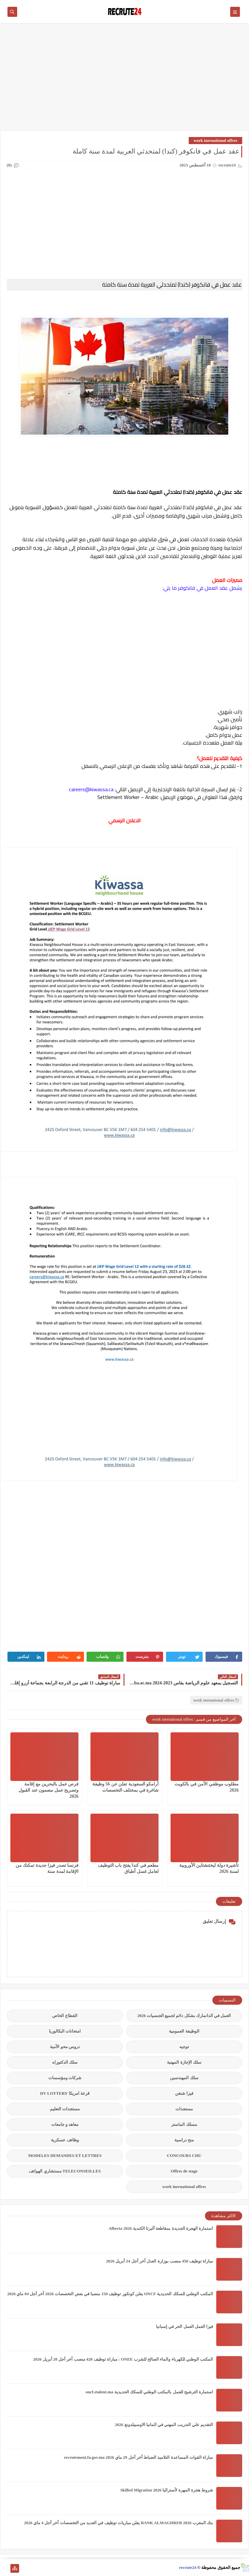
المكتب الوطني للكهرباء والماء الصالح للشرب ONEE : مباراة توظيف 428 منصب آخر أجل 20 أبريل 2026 (123, 2359)
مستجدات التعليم (65, 2108)
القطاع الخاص (64, 2015)
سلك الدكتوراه (64, 2062)
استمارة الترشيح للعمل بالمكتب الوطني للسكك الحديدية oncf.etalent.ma (149, 2391)
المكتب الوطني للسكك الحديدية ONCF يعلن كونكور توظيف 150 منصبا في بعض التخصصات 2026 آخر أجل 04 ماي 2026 (110, 2293)
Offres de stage (184, 2171)
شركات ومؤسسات (64, 2077)
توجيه (184, 2046)
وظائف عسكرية (64, 2139)
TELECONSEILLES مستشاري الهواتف (65, 2171)
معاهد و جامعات (65, 2124)
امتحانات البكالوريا (65, 2031)
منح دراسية (184, 2139)
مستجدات (184, 2108)
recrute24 (187, 2567)
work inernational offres (215, 140)
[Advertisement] (124, 80)
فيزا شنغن (184, 2093)
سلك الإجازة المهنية (184, 2062)
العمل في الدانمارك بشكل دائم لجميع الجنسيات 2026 (184, 2015)
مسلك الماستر (184, 2124)
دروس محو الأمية (65, 2046)
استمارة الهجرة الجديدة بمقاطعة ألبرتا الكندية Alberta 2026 (161, 2228)
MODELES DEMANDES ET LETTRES (64, 2155)
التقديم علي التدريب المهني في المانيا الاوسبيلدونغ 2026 (164, 2424)
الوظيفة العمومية (184, 2031)
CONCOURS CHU (184, 2155)
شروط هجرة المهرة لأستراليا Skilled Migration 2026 (166, 2490)
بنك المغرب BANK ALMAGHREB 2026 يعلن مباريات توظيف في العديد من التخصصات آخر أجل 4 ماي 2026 (118, 2522)
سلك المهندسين (184, 2077)
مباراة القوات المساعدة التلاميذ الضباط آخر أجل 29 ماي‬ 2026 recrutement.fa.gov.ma (138, 2457)
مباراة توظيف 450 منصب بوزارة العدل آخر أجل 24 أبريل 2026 (159, 2261)
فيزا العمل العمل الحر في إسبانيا (184, 2326)
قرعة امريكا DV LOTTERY (64, 2093)
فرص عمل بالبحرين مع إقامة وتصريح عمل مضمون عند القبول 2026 (48, 1790)
